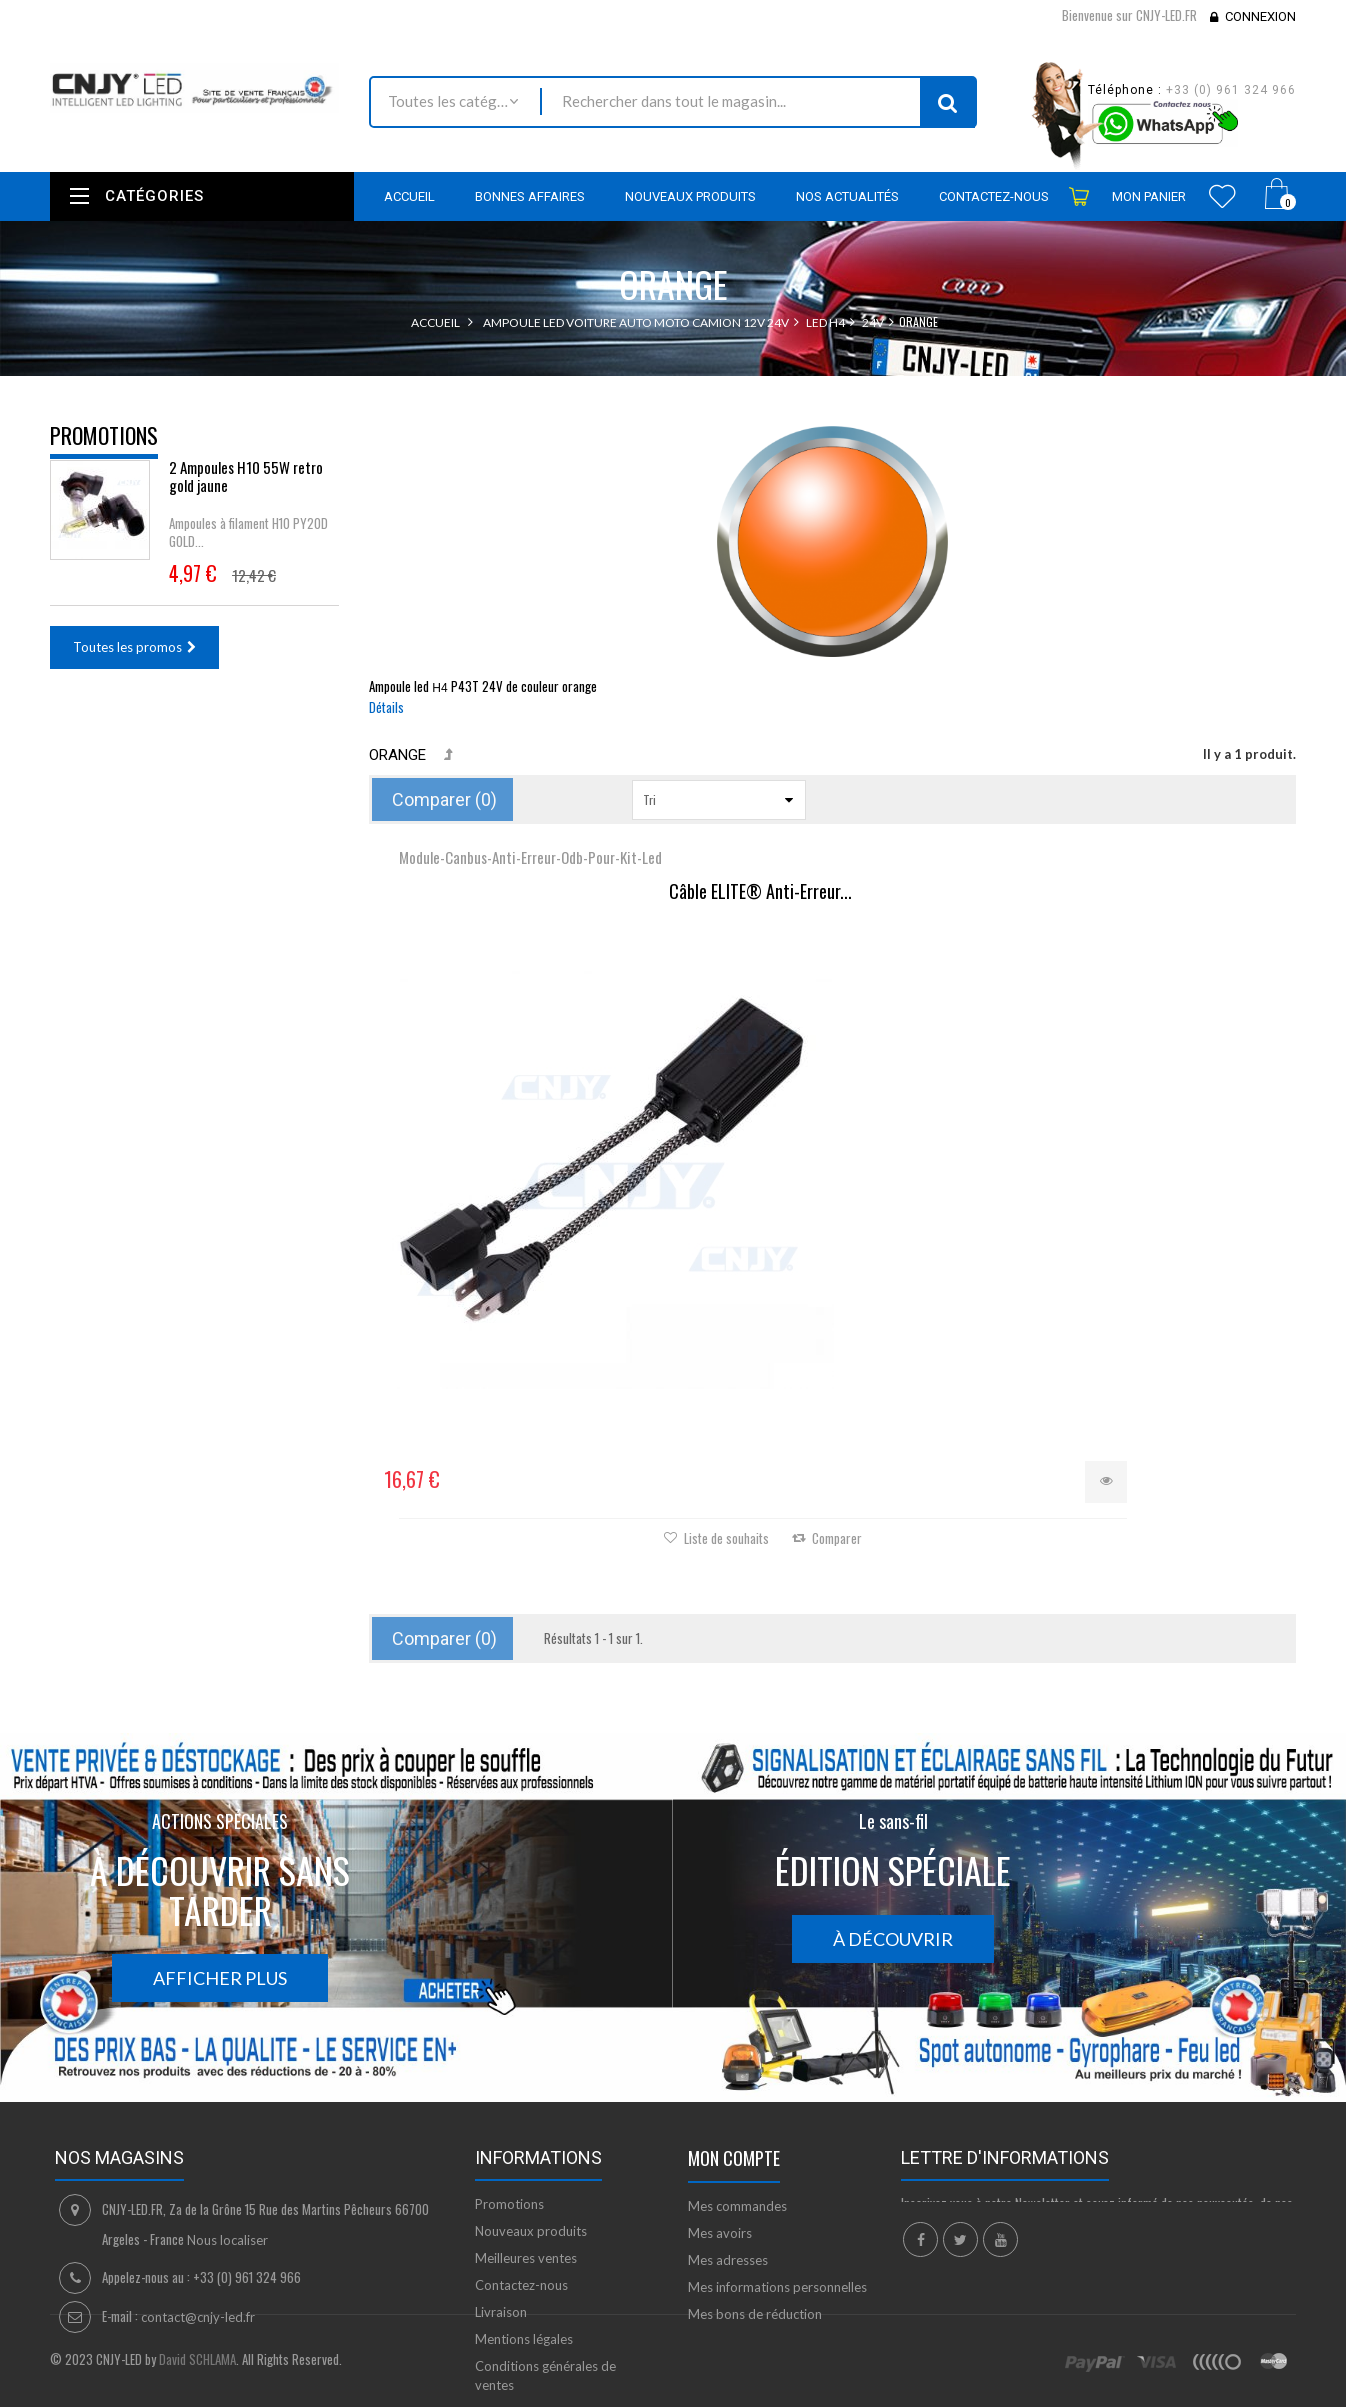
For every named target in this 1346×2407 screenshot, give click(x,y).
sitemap (498, 2285)
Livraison (501, 2158)
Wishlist (1222, 196)
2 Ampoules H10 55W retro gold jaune (246, 490)
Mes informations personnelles (777, 2133)
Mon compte (734, 2004)
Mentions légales (524, 2185)
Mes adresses (728, 2106)
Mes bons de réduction (755, 2160)
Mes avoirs (720, 2079)
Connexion (1260, 16)
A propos (502, 2258)
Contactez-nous (521, 2131)
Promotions (104, 435)
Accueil (435, 322)
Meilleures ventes (526, 2104)
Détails (386, 707)
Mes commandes (737, 2052)
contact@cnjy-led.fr (198, 2163)
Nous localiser (227, 2086)
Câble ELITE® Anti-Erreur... (523, 909)
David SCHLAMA (197, 2396)
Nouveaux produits (531, 2077)
